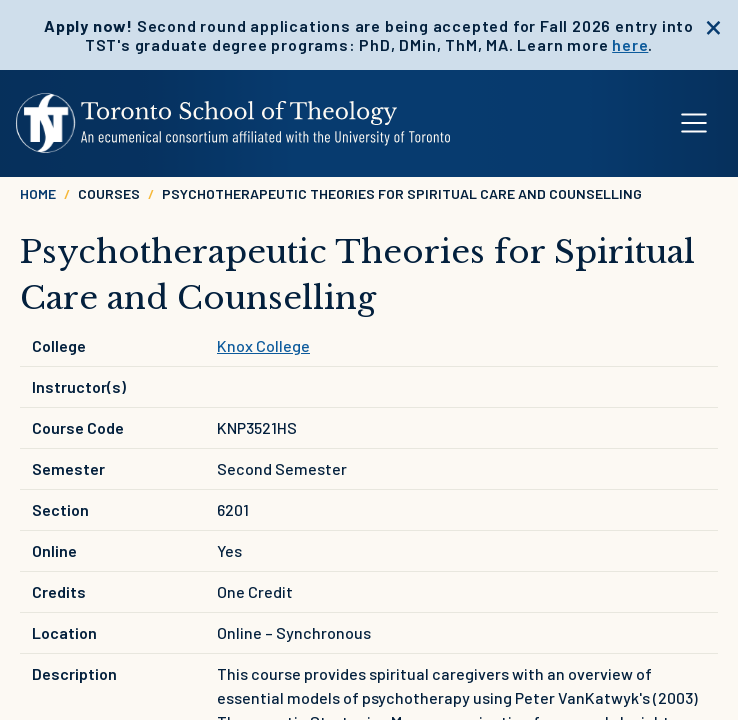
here (630, 44)
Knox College (263, 345)
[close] (713, 25)
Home (38, 193)
